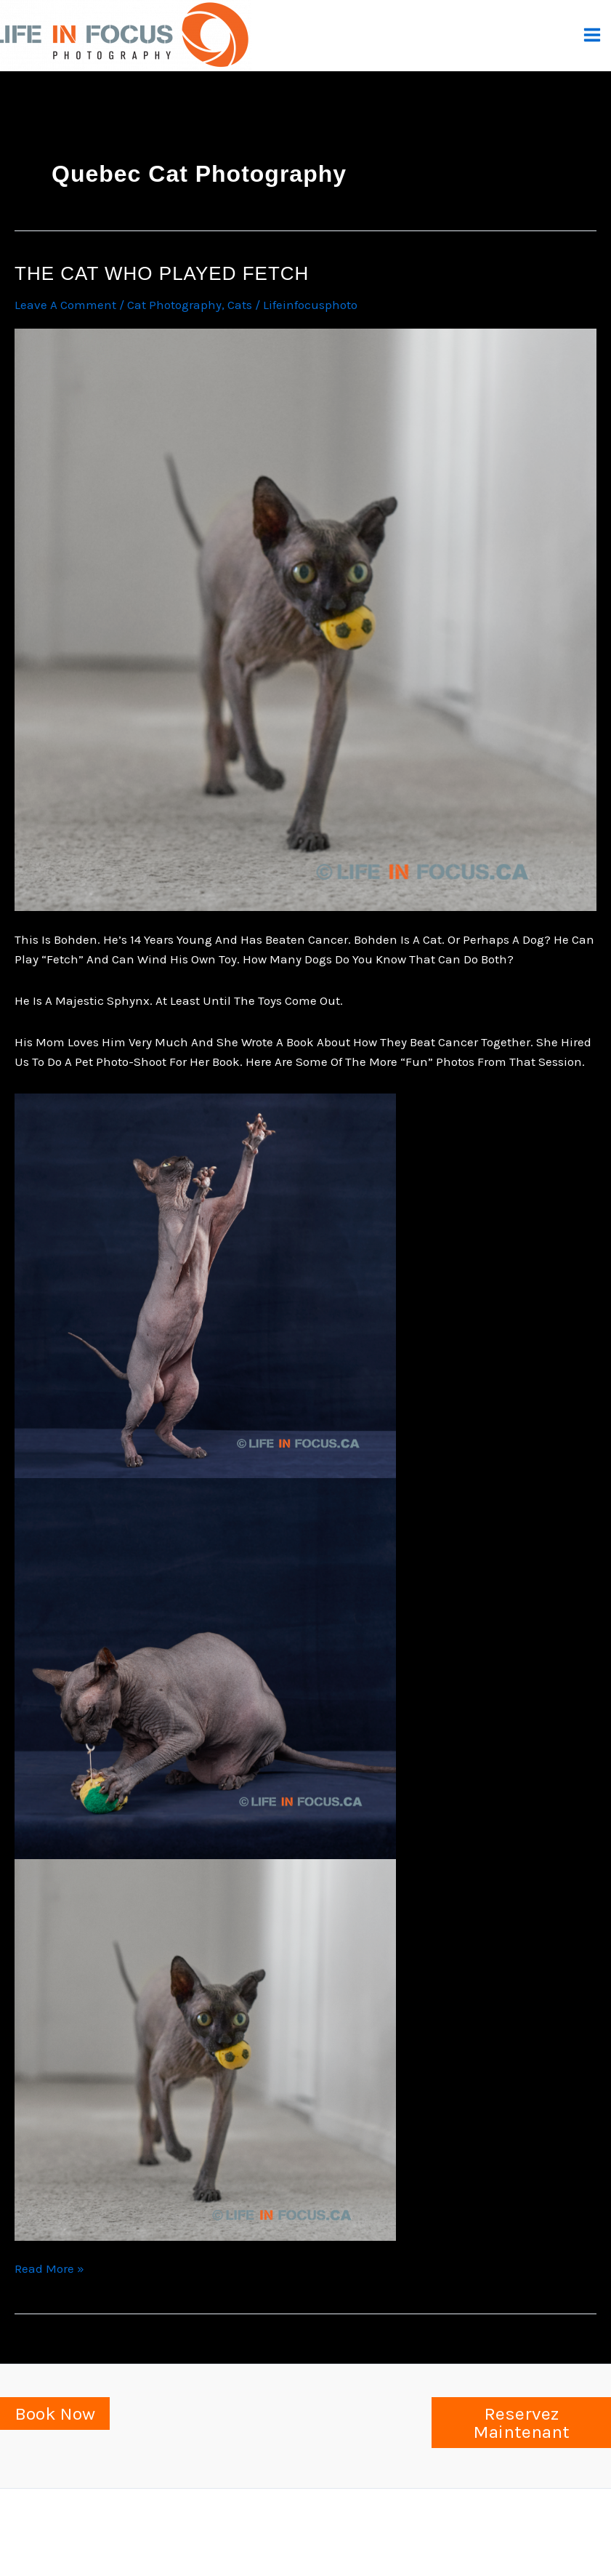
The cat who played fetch (162, 273)
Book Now (55, 2413)
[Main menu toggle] (593, 35)
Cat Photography (174, 304)
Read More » (49, 2269)
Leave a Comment (65, 304)
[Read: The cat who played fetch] (305, 618)
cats (239, 304)
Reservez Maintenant (521, 2422)
